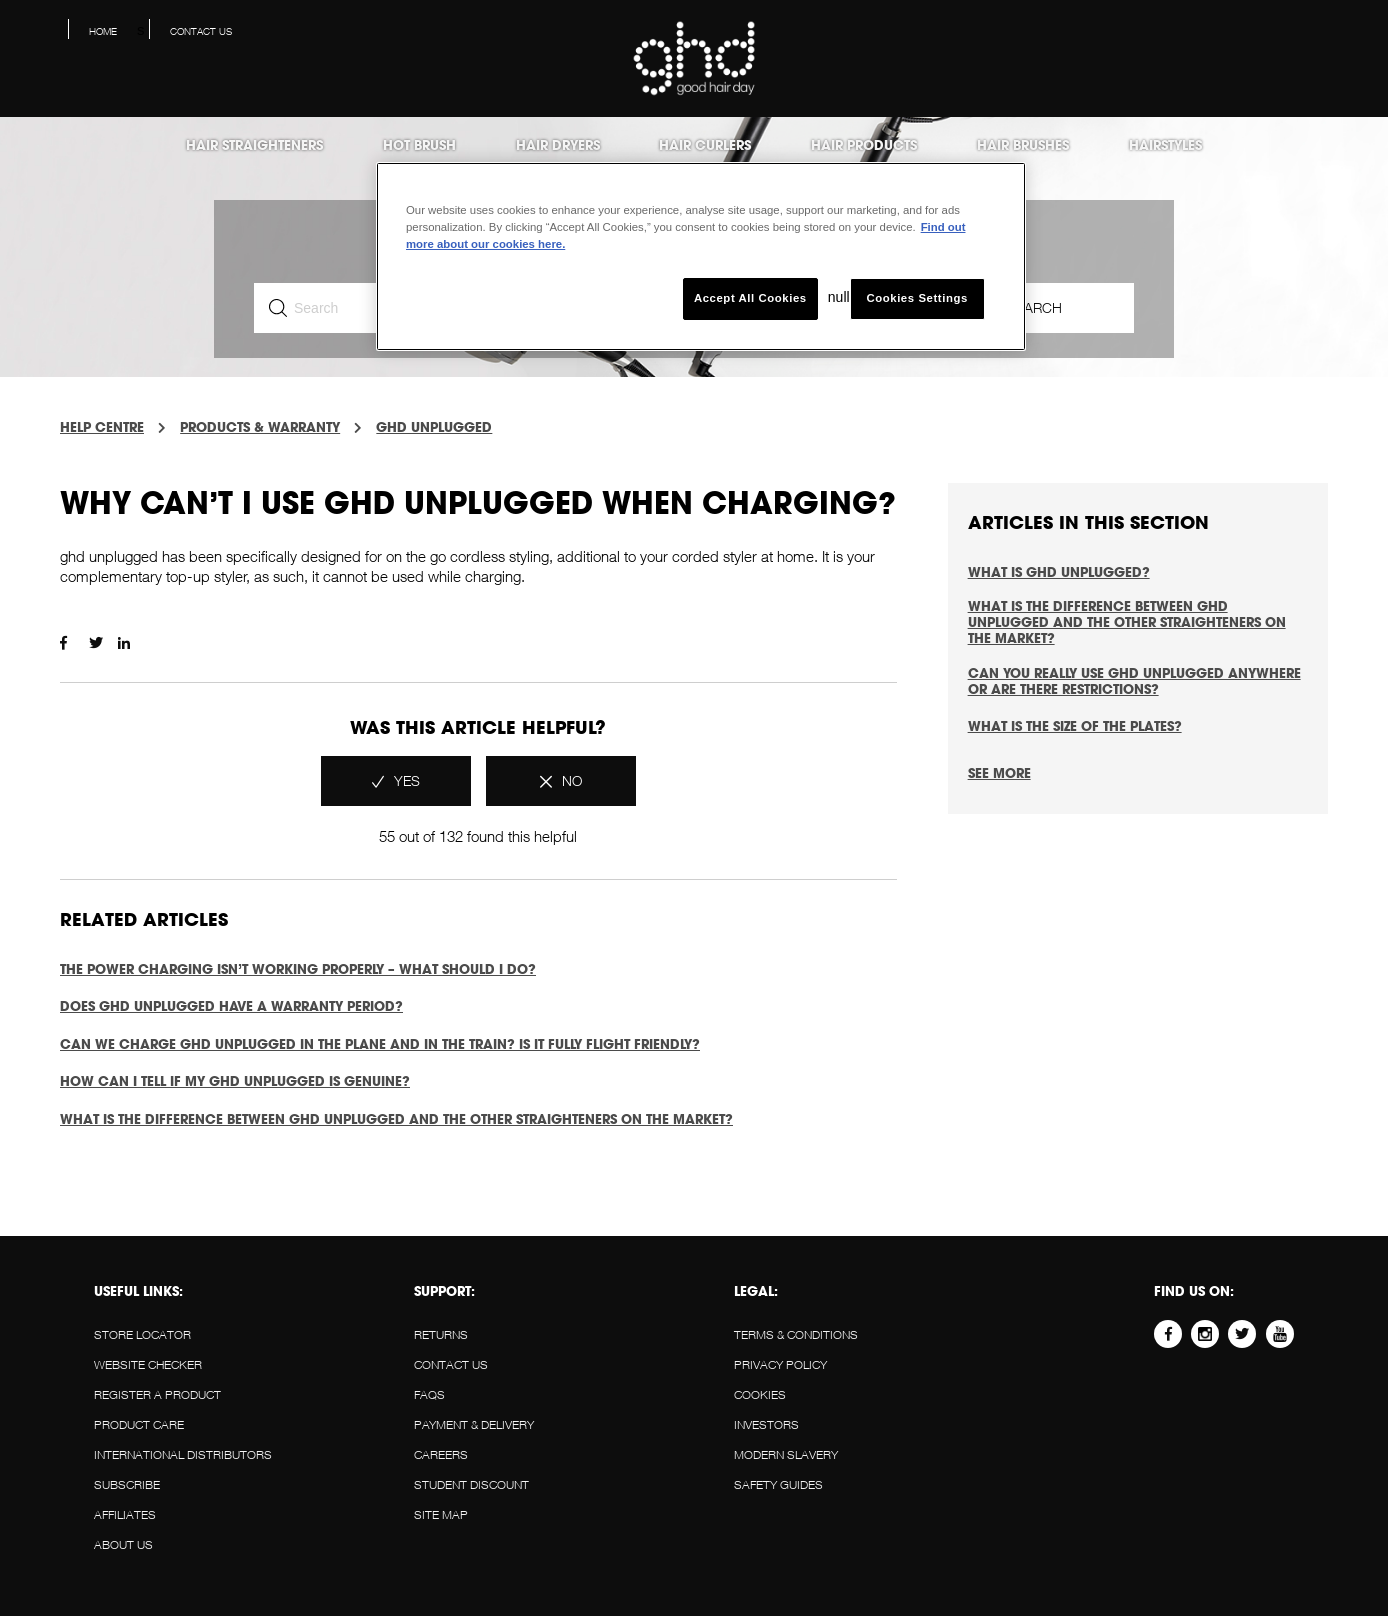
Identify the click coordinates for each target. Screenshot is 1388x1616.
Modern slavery (786, 1454)
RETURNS (441, 1334)
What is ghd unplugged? (1059, 572)
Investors (766, 1424)
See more (999, 773)
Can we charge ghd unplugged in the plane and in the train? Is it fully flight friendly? (380, 1044)
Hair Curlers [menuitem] (705, 145)
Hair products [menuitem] (864, 145)
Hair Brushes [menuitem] (1023, 145)
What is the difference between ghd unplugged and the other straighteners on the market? (396, 1119)
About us (123, 1544)
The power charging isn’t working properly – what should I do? (298, 969)
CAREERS (441, 1454)
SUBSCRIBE (127, 1484)
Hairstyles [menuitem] (1165, 145)
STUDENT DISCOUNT (471, 1484)
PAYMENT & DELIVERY (474, 1424)
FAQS (429, 1394)
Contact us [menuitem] (201, 31)
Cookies (760, 1394)
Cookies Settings (916, 298)
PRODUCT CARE (139, 1424)
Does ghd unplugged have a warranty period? (231, 1006)
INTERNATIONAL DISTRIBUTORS (183, 1454)
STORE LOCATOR (142, 1334)
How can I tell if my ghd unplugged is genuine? (235, 1081)
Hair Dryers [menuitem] (558, 145)
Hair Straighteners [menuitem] (254, 145)
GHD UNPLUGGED (434, 427)
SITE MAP (441, 1514)
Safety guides (778, 1484)
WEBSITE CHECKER (148, 1364)
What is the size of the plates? (1075, 726)
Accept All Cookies (750, 298)
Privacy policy (780, 1364)
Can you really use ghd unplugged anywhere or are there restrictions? (1134, 681)
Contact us (451, 1364)
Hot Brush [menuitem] (419, 145)
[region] (701, 256)
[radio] (396, 781)
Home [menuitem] (103, 31)
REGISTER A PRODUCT (157, 1394)
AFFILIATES (125, 1514)
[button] (1357, 36)
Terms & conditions (796, 1334)
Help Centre (102, 427)
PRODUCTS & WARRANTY (260, 427)
